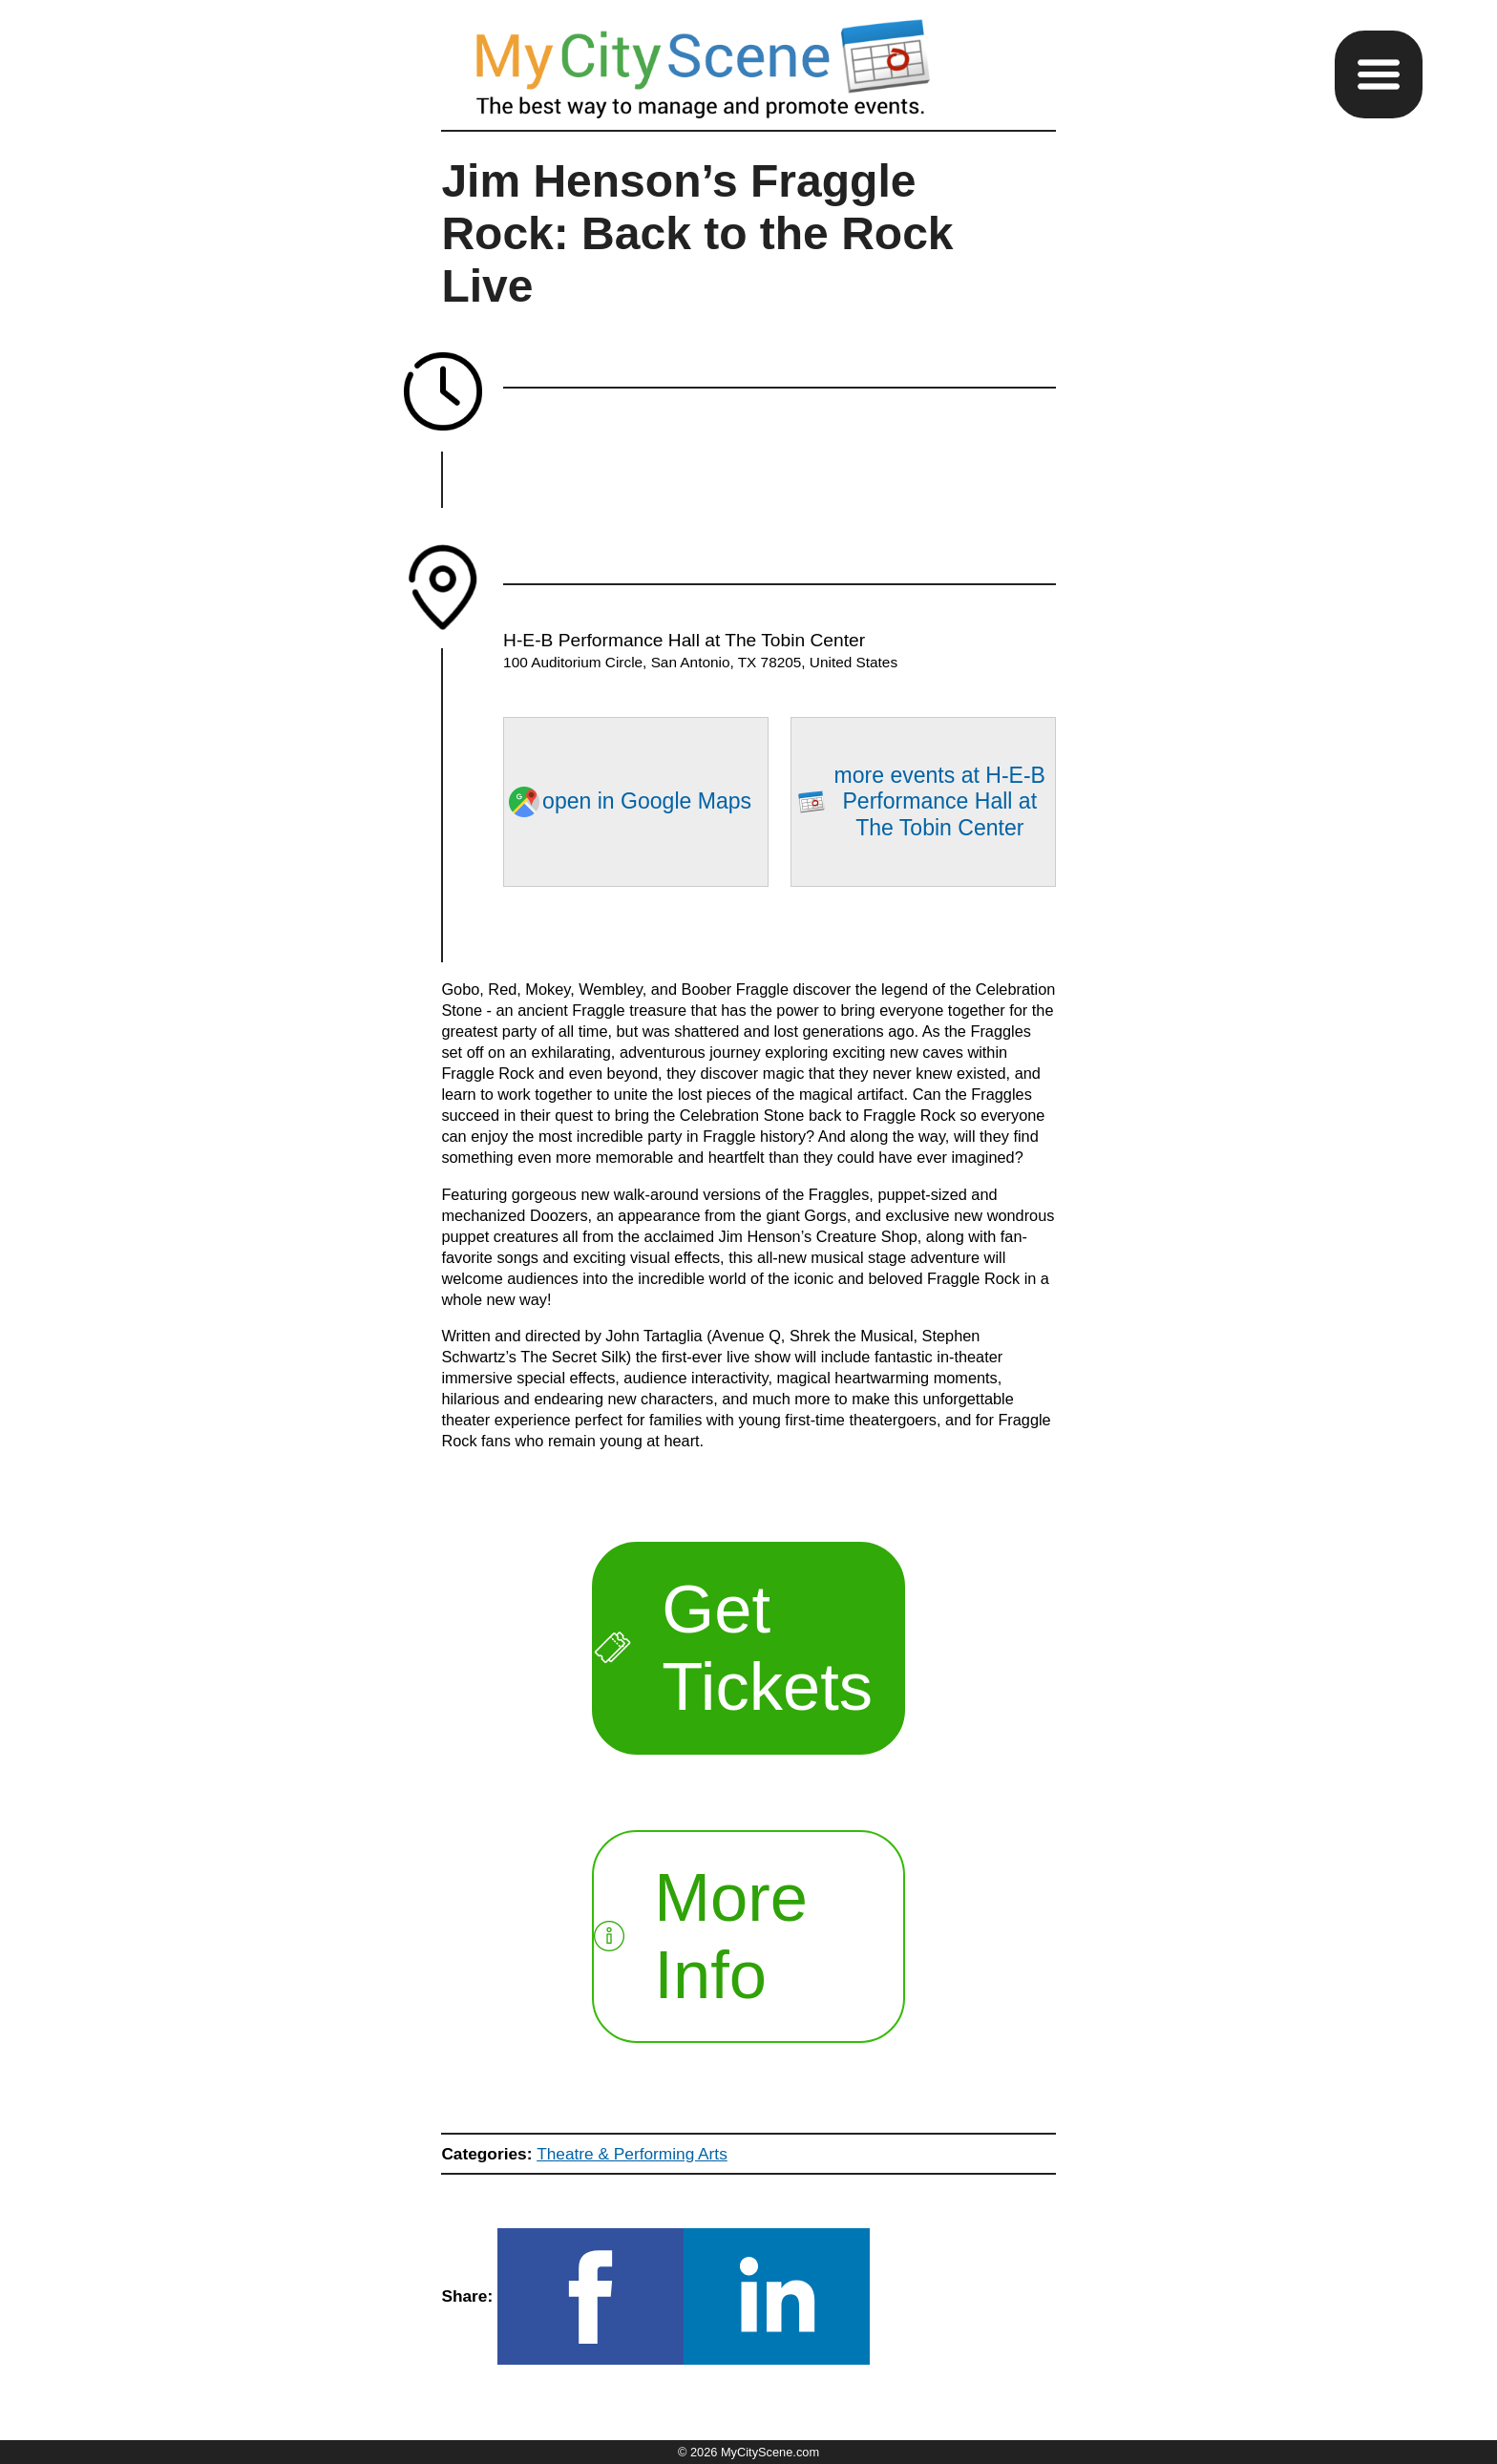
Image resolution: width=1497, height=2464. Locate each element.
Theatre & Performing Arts (632, 2153)
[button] (1379, 74)
